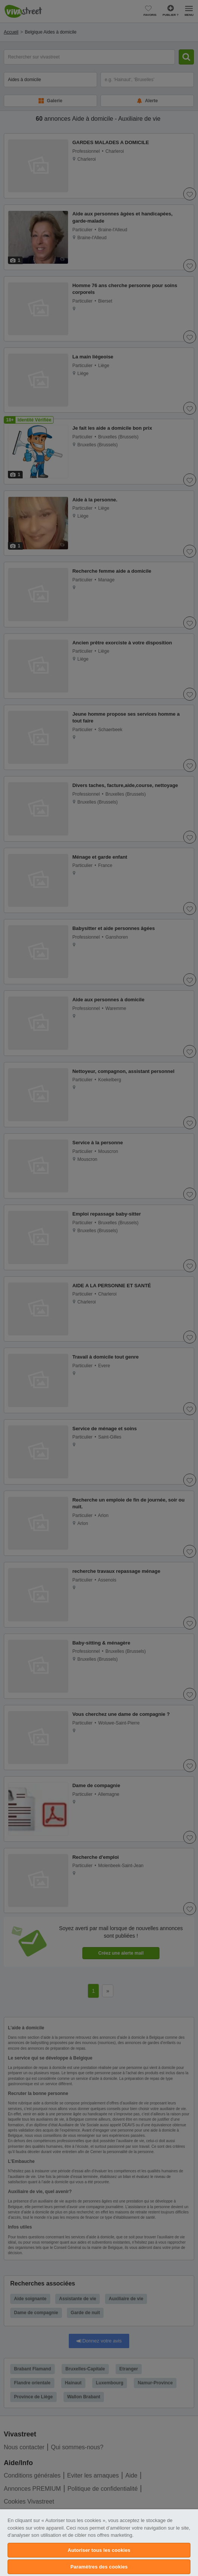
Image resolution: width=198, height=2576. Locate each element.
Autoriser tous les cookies (99, 2550)
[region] (99, 2542)
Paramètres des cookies (99, 2567)
